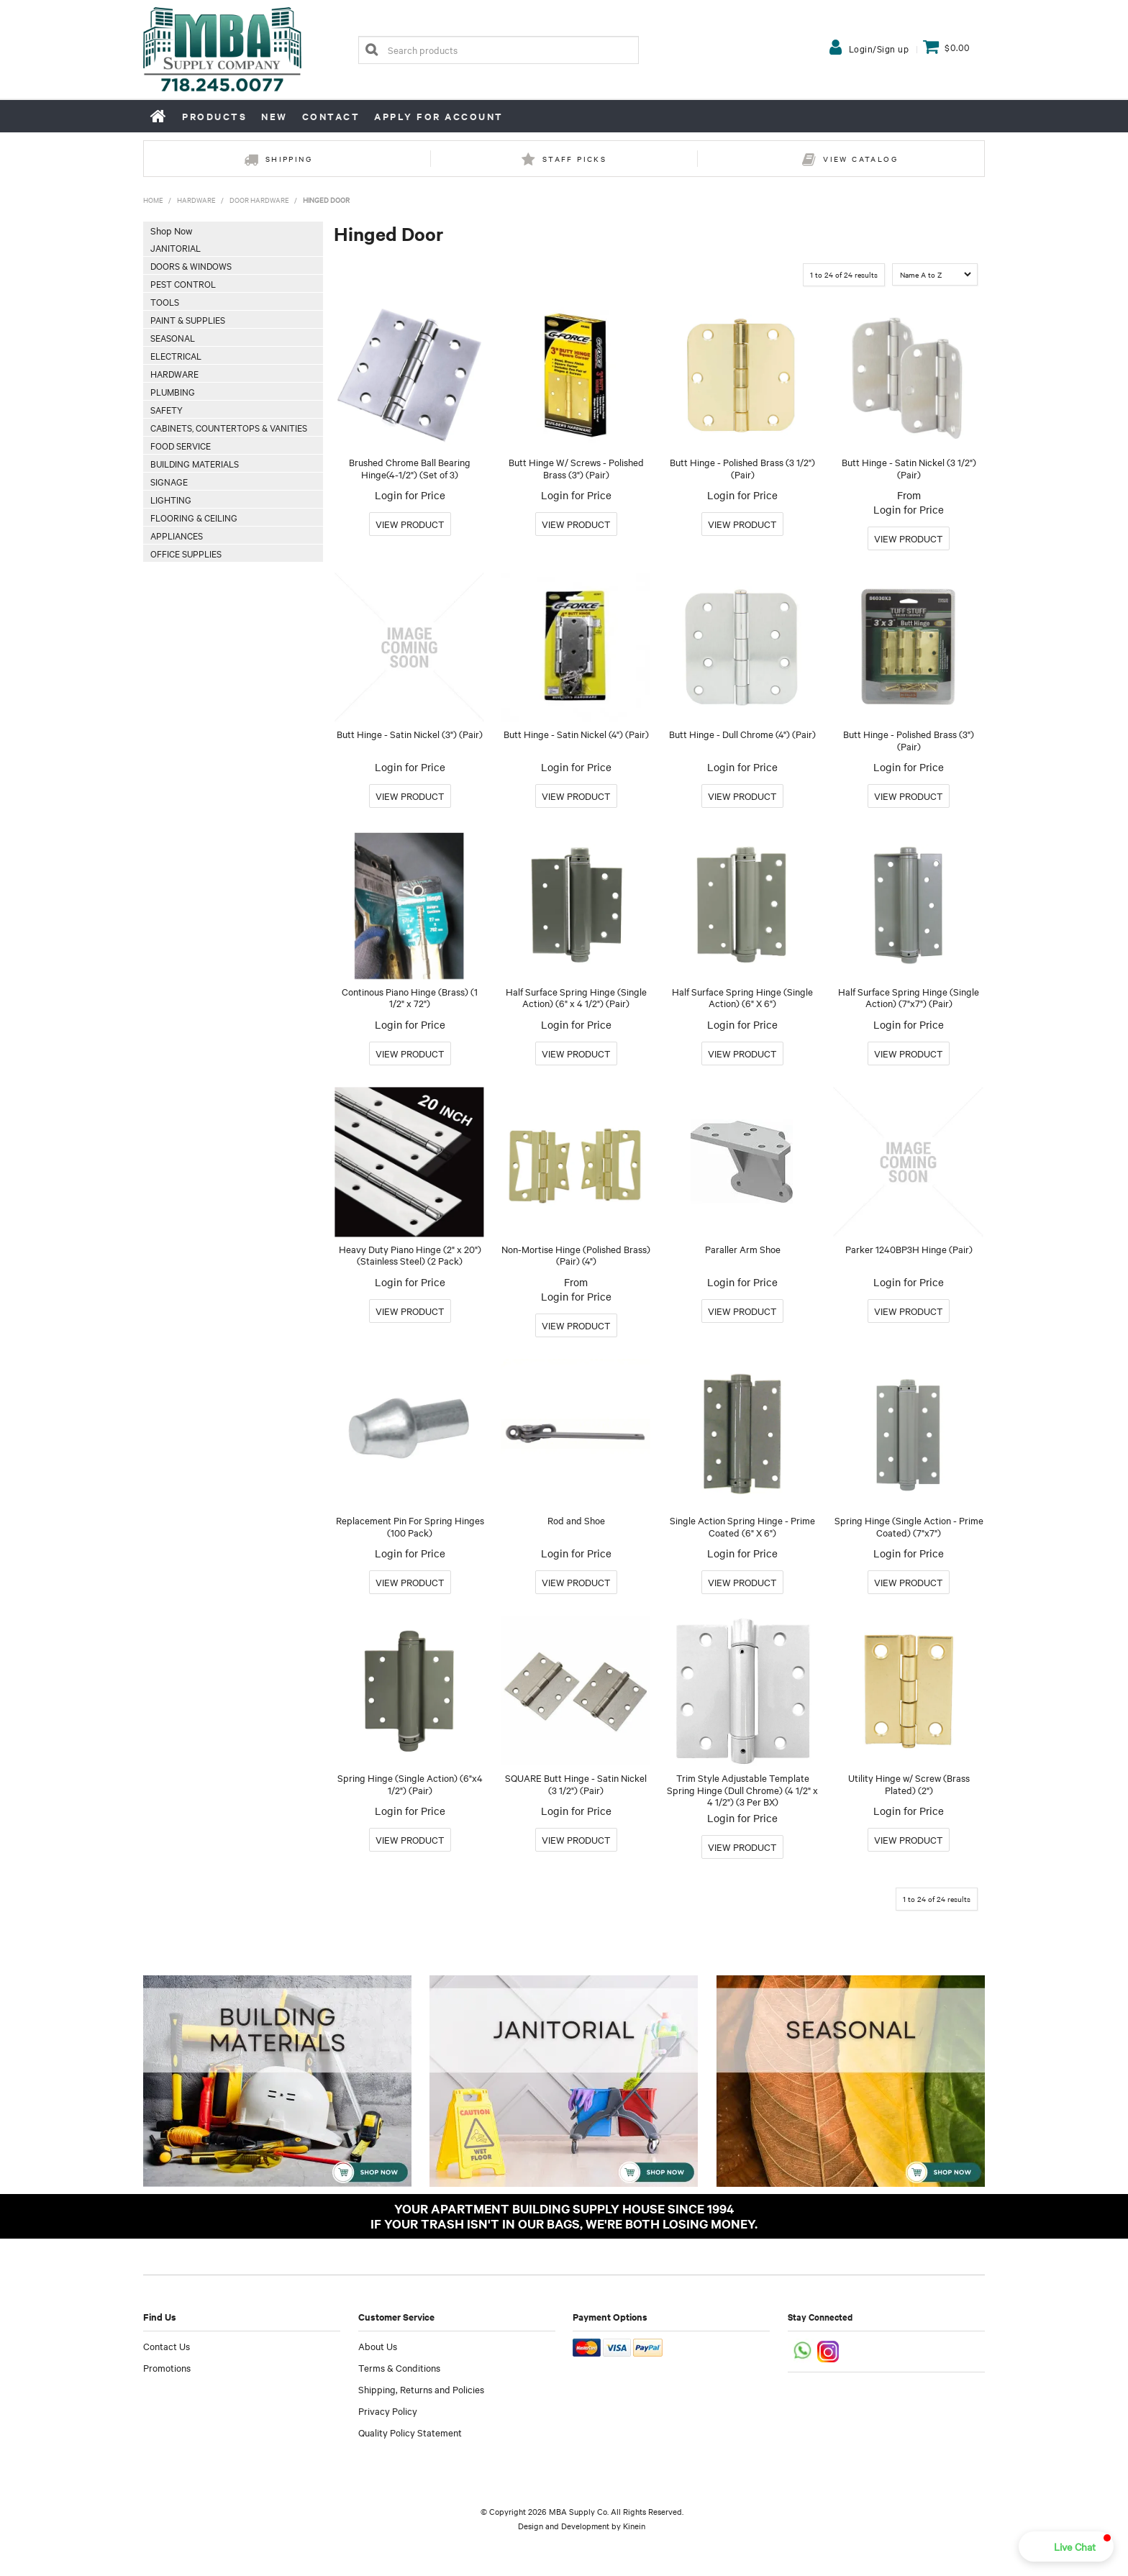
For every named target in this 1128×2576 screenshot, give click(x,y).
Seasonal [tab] (172, 337)
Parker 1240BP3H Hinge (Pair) (909, 1248)
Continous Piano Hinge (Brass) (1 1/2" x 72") (410, 997)
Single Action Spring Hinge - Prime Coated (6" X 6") (742, 1526)
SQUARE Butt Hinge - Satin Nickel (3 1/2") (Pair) (576, 1783)
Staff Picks (574, 158)
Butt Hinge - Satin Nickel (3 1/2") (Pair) (909, 468)
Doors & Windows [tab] (191, 265)
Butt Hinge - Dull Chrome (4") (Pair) (742, 733)
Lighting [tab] (170, 499)
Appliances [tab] (176, 535)
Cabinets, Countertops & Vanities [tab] (228, 427)
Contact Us (166, 2345)
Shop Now (171, 230)
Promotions (167, 2367)
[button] (1066, 2546)
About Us (377, 2345)
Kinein (634, 2525)
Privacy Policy (387, 2410)
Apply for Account (439, 116)
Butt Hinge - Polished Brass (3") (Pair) (908, 739)
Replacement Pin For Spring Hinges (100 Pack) (410, 1526)
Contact (331, 116)
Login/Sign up (879, 48)
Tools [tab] (164, 301)
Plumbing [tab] (172, 391)
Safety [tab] (166, 409)
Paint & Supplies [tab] (187, 319)
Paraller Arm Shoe (743, 1248)
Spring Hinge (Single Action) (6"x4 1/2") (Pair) (410, 1783)
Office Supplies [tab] (186, 553)
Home (159, 116)
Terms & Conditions (399, 2367)
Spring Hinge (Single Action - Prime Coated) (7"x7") (908, 1526)
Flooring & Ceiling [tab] (193, 517)
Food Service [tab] (180, 445)
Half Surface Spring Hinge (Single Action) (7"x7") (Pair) (908, 997)
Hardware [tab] (174, 373)
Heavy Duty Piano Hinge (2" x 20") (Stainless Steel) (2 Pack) (410, 1254)
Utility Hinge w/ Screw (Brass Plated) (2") (909, 1783)
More (410, 524)
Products (214, 116)
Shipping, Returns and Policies (421, 2388)
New (274, 116)
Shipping (288, 158)
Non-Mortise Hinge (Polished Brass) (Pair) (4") (575, 1254)
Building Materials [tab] (194, 463)
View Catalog (860, 158)
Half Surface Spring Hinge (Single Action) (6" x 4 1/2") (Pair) (576, 997)
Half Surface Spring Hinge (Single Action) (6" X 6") (742, 997)
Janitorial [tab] (175, 247)
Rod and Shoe (576, 1520)
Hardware (196, 199)
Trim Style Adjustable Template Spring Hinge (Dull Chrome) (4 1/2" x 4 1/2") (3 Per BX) (742, 1789)
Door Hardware (259, 199)
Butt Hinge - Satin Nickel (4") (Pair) (576, 733)
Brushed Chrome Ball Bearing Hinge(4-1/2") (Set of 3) (409, 468)
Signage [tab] (169, 481)
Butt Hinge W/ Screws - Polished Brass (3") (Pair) (576, 468)
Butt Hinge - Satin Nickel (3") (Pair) (410, 733)
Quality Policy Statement (410, 2432)
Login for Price (410, 495)
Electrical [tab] (175, 355)
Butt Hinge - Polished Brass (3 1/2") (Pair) (742, 468)
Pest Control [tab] (183, 283)
